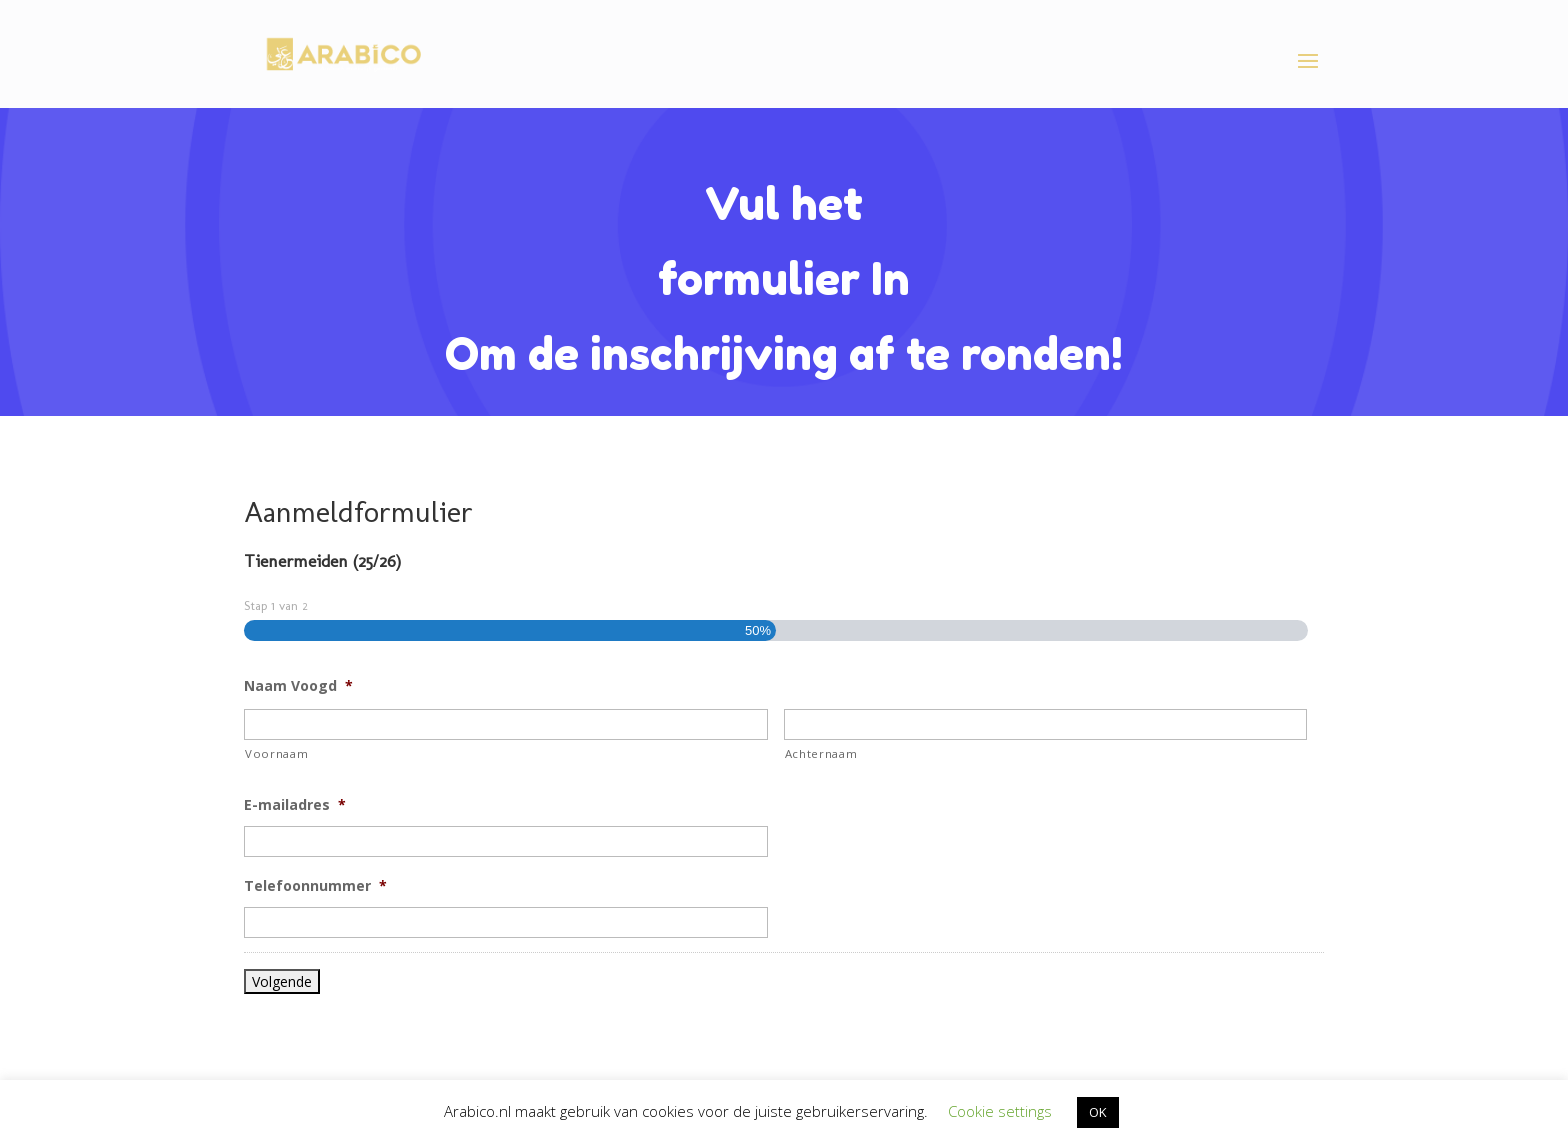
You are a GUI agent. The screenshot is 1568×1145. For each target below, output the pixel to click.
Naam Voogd (298, 686)
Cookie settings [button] (1000, 1111)
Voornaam (276, 753)
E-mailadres (295, 805)
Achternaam (821, 753)
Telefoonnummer (315, 886)
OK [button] (1098, 1112)
